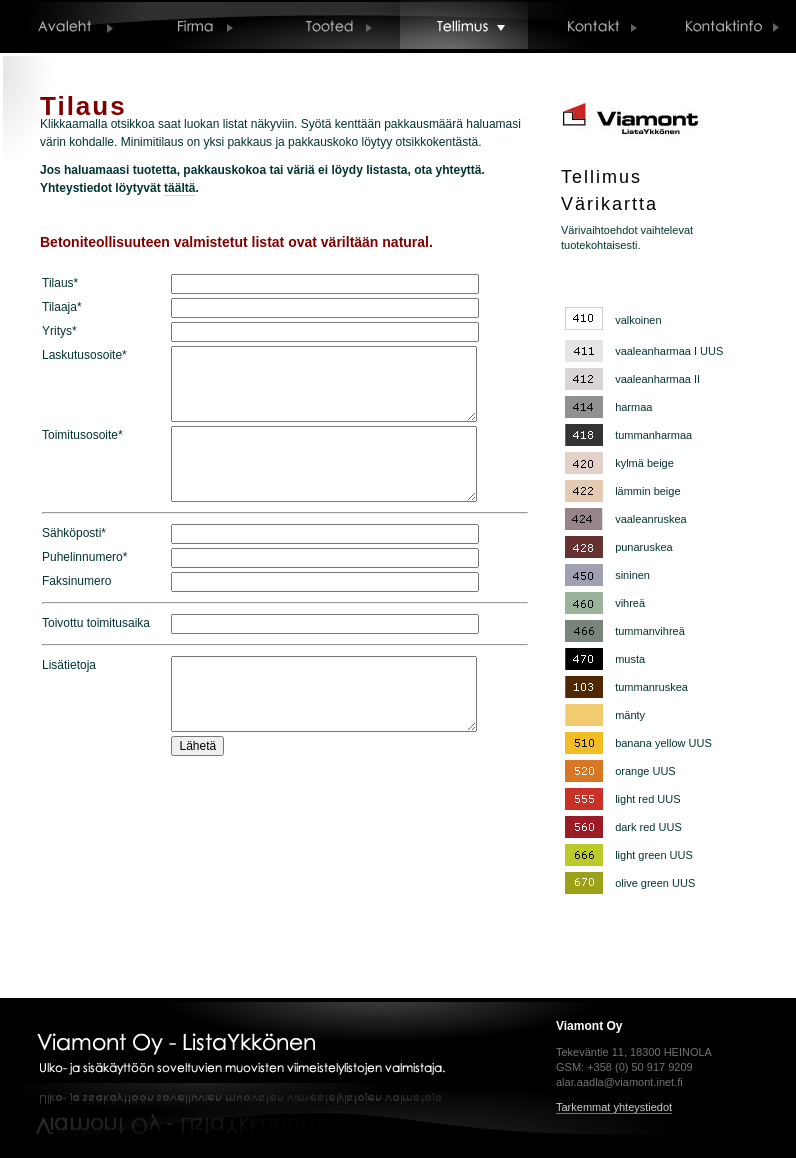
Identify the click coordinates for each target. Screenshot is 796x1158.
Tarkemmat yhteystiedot (614, 1107)
